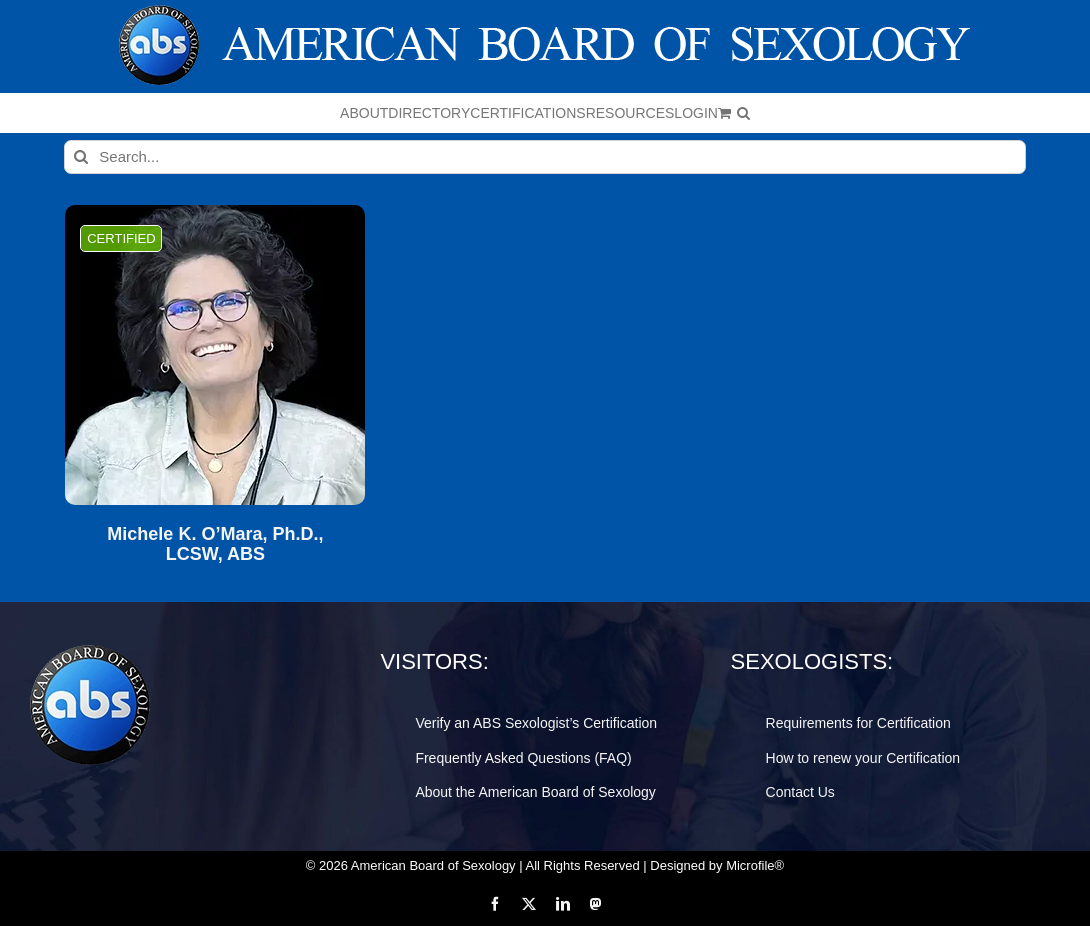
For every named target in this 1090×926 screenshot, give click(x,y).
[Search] (81, 157)
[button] (743, 113)
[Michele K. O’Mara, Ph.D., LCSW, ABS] (215, 355)
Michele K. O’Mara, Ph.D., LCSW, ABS (215, 544)
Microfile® (755, 865)
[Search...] (544, 157)
